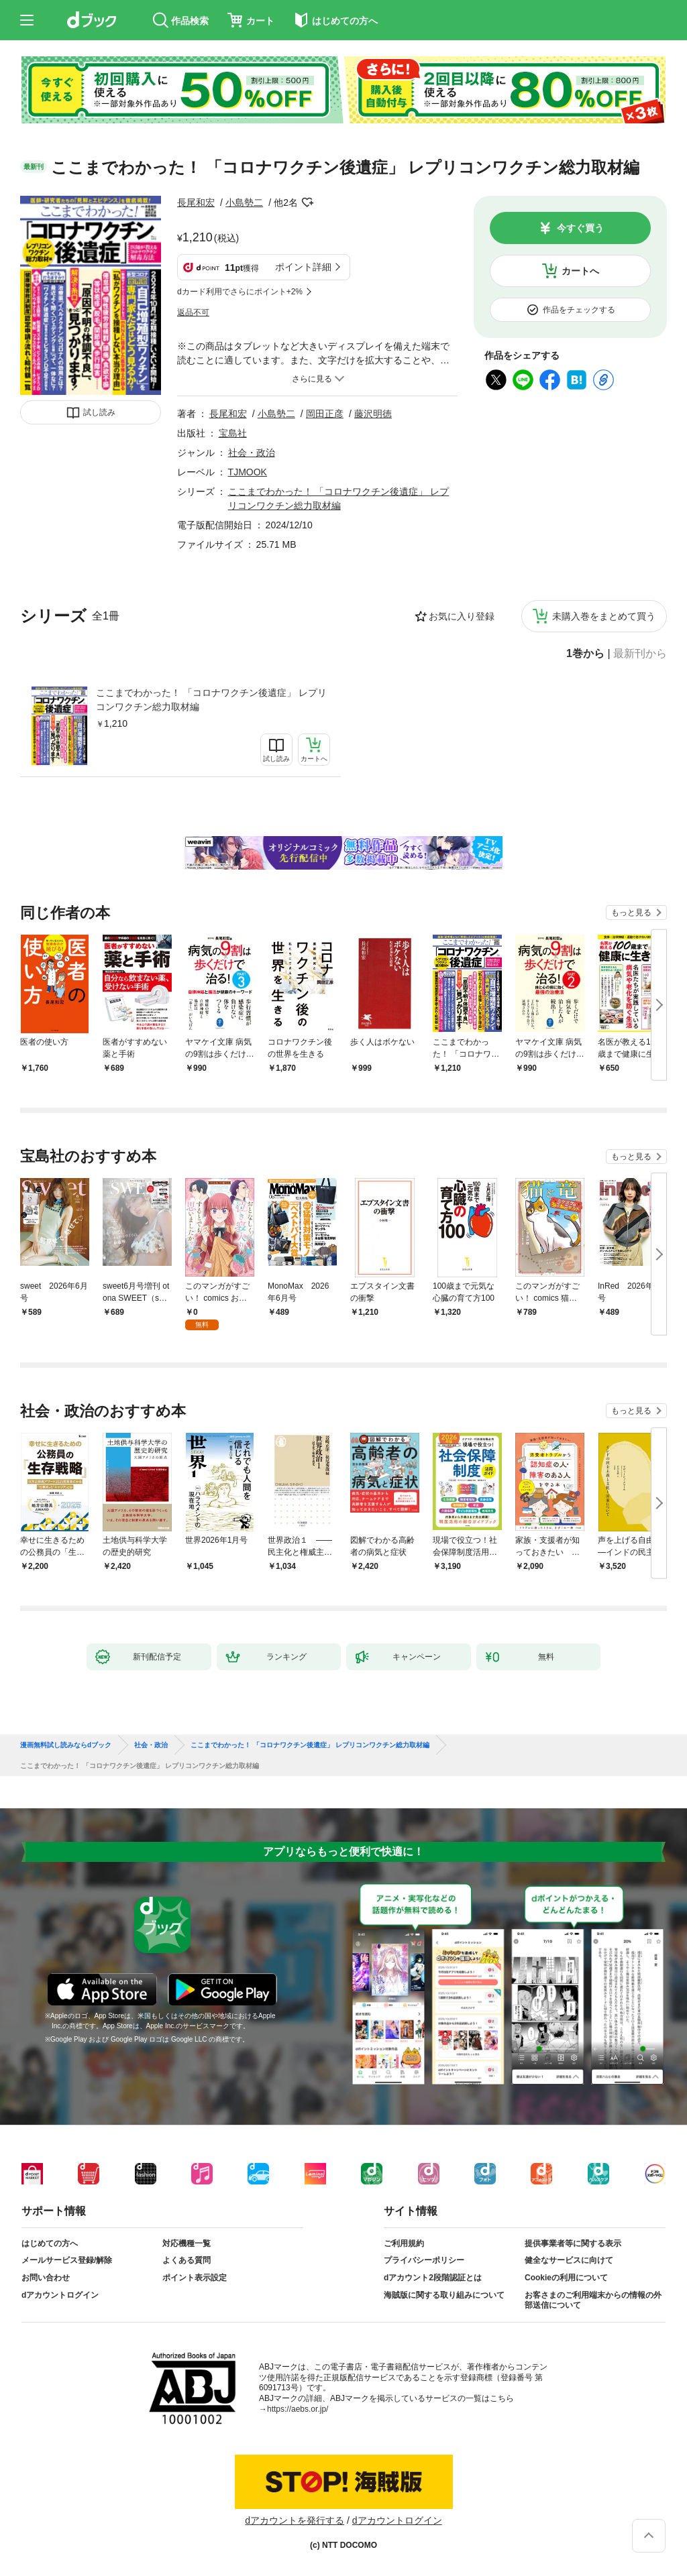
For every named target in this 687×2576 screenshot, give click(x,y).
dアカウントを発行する (294, 2520)
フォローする (307, 202)
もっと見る (631, 912)
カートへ (580, 271)
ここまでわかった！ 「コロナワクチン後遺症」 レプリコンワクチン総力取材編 (211, 699)
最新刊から (640, 653)
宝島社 (233, 433)
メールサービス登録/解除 (66, 2260)
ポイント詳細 (303, 266)
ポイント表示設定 (194, 2277)
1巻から (585, 653)
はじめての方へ (49, 2243)
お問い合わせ (45, 2277)
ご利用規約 (404, 2243)
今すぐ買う (580, 228)
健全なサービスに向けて (569, 2260)
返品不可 (193, 312)
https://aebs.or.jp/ (297, 2409)
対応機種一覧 (186, 2243)
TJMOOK (247, 472)
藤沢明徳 (373, 413)
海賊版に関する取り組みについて (444, 2295)
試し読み (99, 412)
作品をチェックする (579, 309)
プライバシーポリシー (424, 2260)
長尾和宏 (196, 202)
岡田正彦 (325, 413)
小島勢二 (244, 202)
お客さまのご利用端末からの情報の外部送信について (593, 2300)
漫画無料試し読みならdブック (65, 1745)
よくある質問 (186, 2260)
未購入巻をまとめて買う (603, 616)
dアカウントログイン (60, 2295)
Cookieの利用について (566, 2277)
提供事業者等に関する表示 (573, 2243)
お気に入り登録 (461, 616)
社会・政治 (251, 452)
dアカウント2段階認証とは (433, 2277)
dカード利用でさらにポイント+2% (240, 291)
